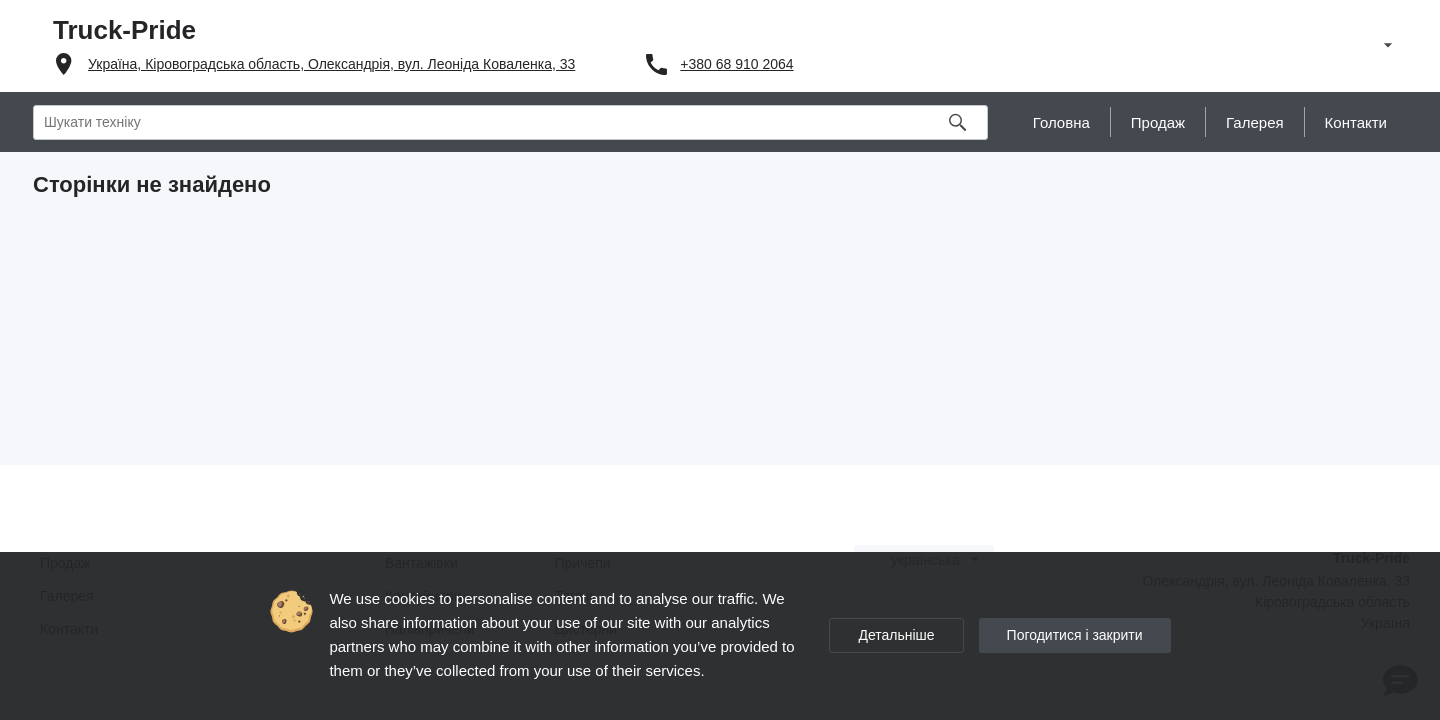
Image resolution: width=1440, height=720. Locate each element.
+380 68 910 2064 (736, 64)
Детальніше (896, 635)
